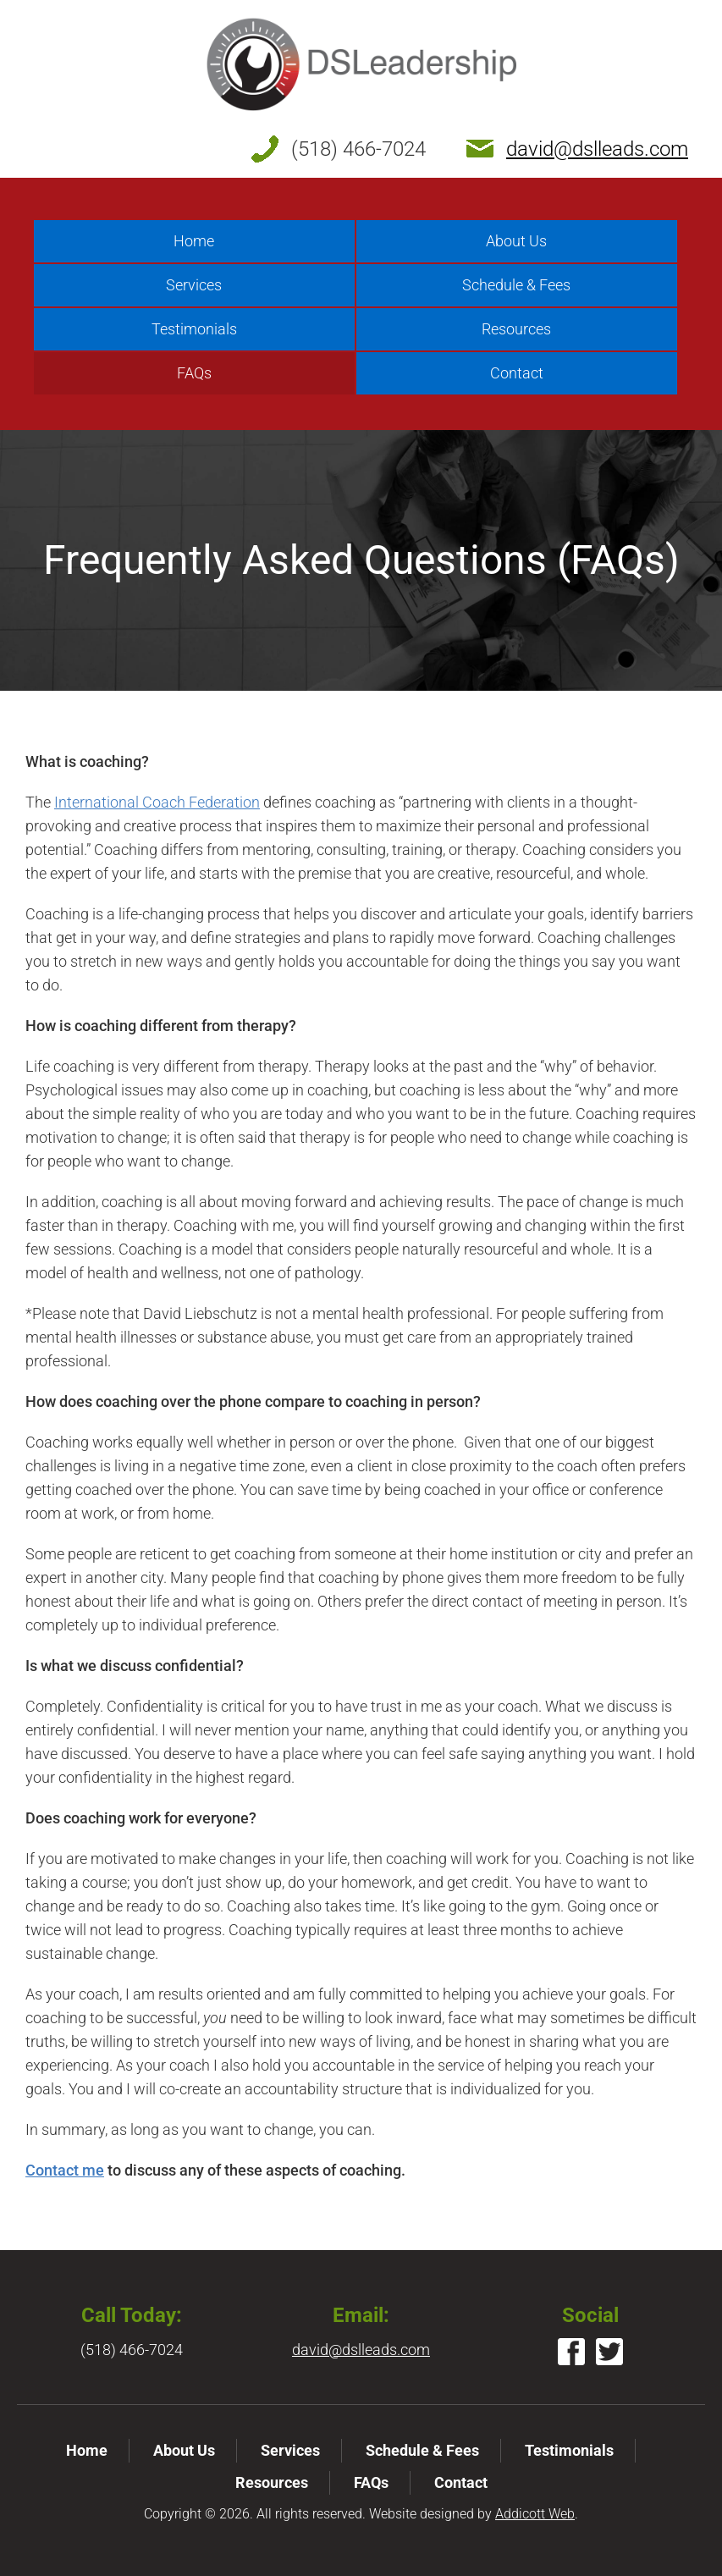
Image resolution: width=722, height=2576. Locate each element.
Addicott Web (535, 2514)
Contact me (64, 2170)
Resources (516, 329)
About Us (516, 241)
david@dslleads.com (597, 149)
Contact (516, 373)
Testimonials (194, 329)
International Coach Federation (157, 802)
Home (194, 241)
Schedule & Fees (516, 285)
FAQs (194, 373)
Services (194, 285)
